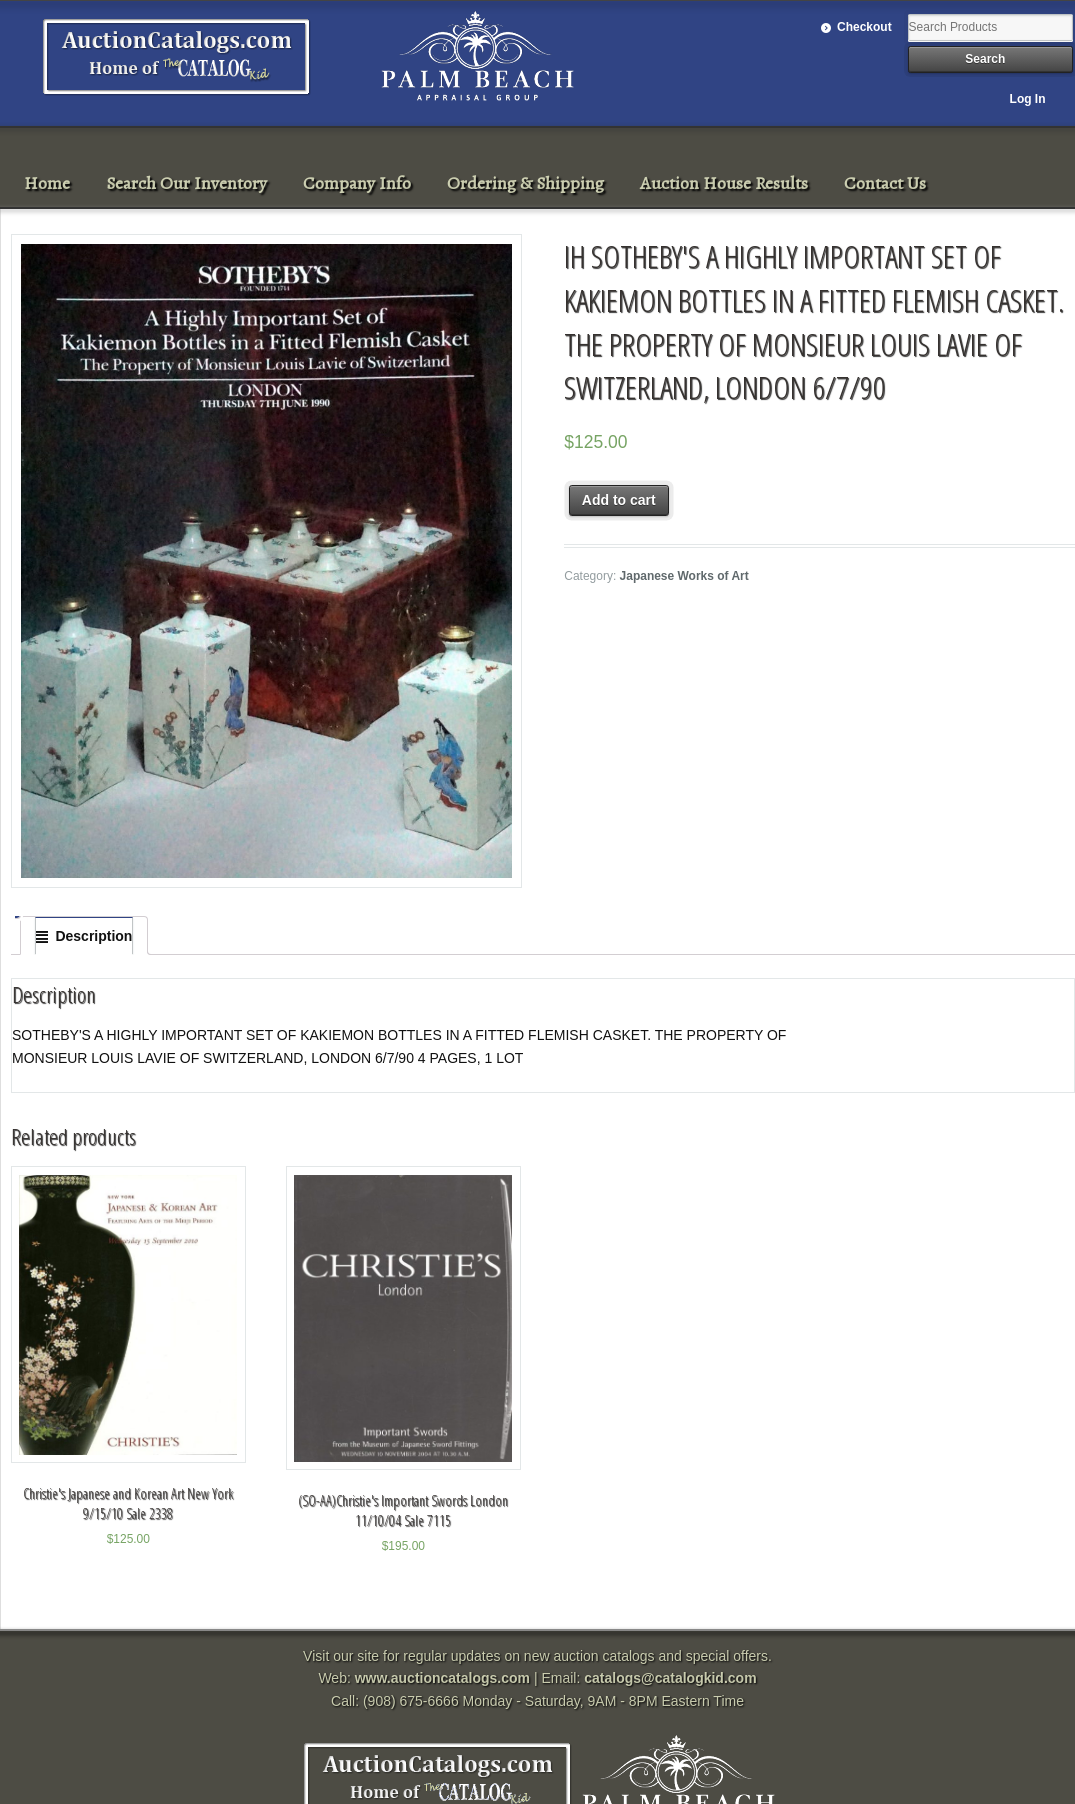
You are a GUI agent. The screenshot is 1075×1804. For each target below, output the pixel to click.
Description (93, 936)
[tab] (84, 936)
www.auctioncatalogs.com (442, 1678)
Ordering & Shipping (525, 183)
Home (47, 183)
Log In (1028, 99)
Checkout (864, 27)
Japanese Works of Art (684, 576)
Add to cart (619, 500)
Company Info (357, 183)
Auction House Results (724, 183)
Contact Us (885, 183)
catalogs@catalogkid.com (670, 1678)
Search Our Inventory (186, 183)
